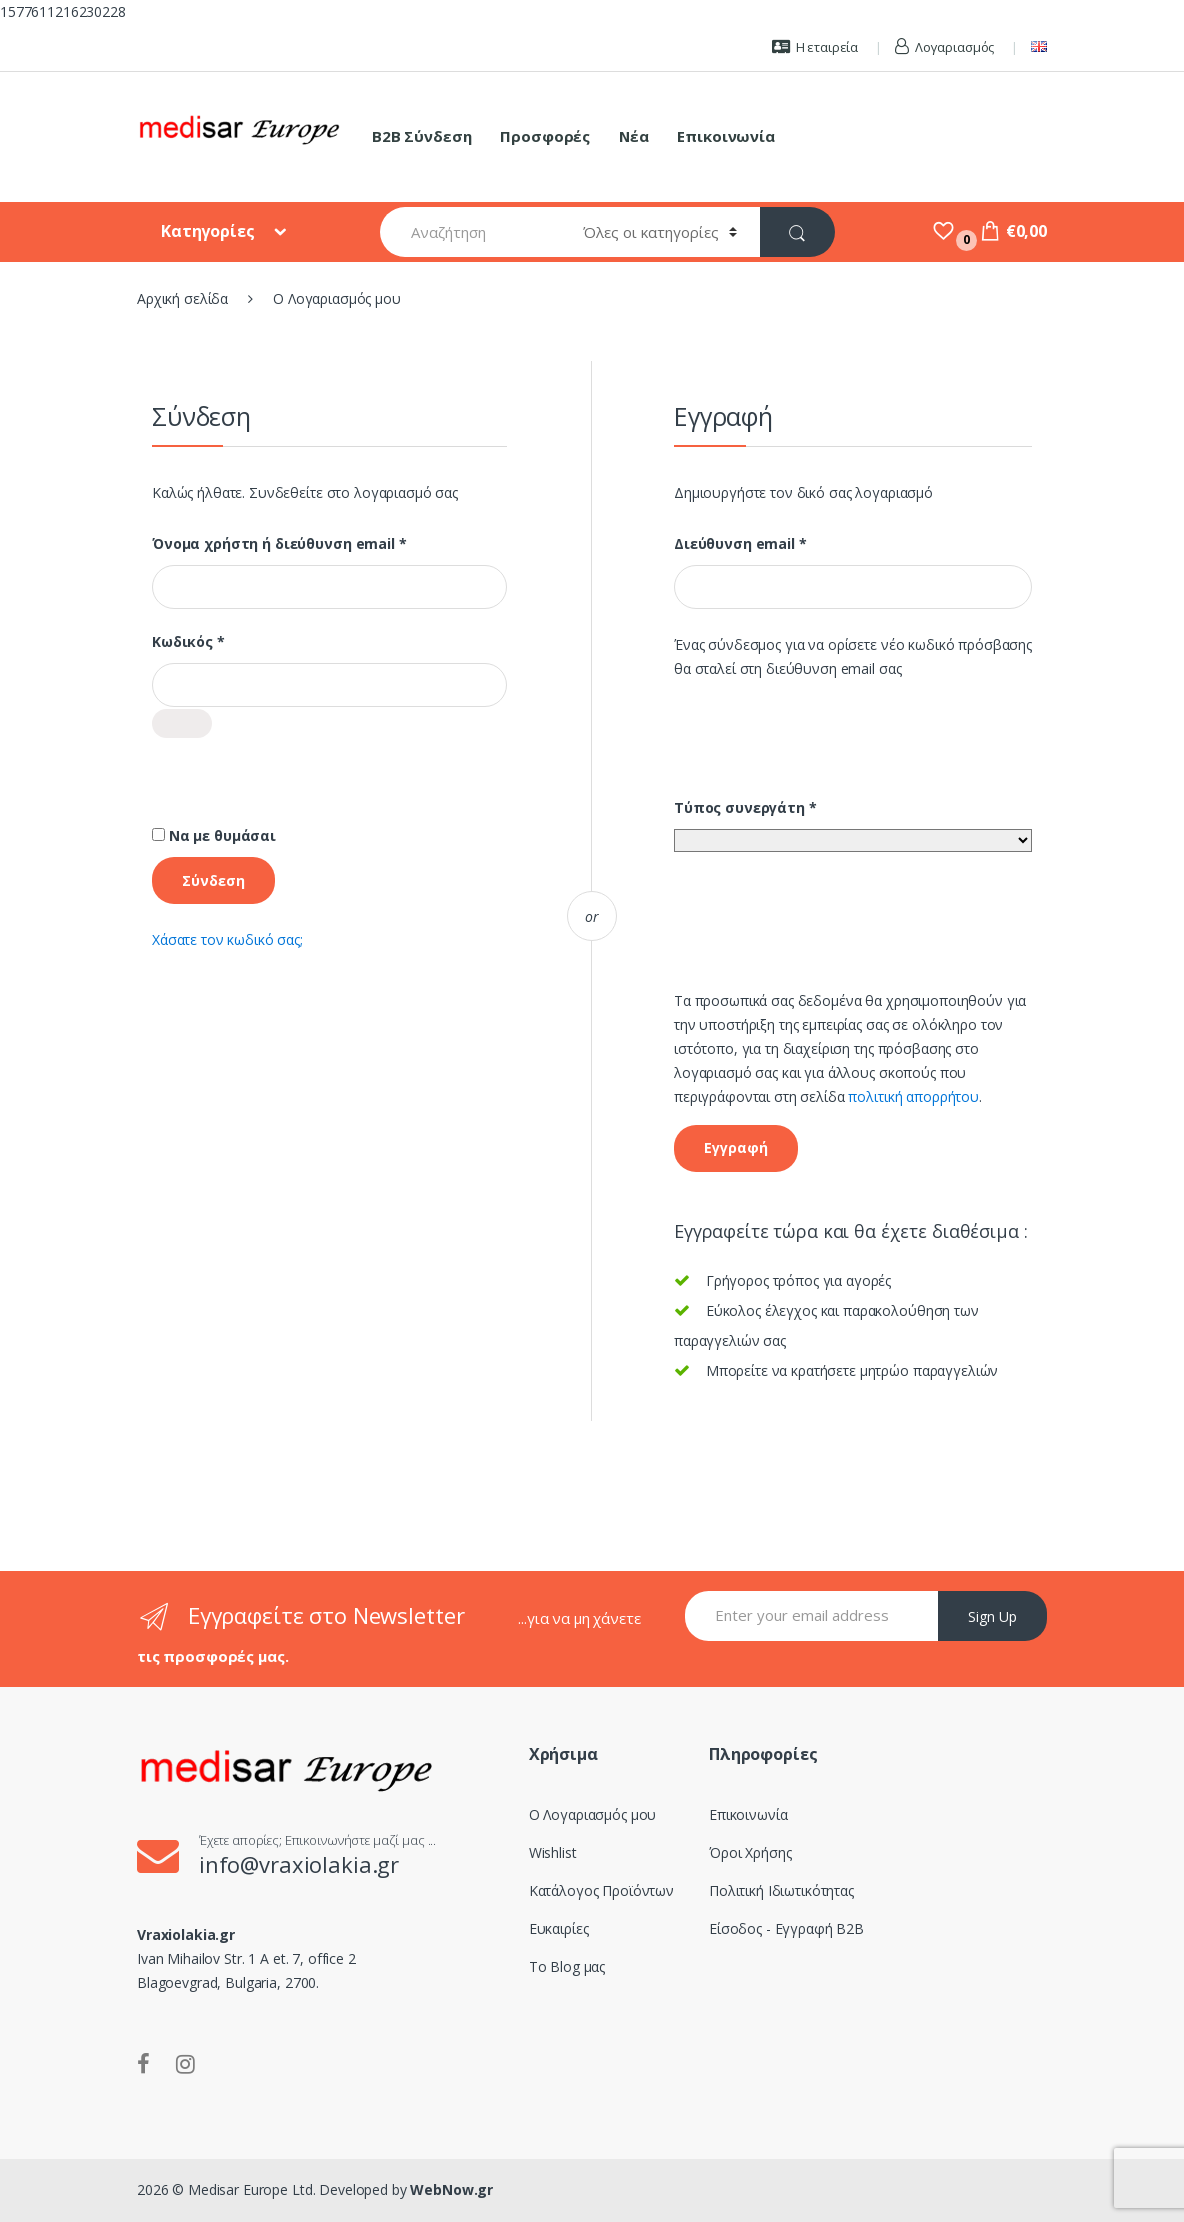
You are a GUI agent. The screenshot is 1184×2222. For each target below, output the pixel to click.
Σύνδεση (213, 880)
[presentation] (304, 801)
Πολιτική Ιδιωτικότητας (781, 1890)
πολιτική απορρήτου (913, 1096)
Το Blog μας (567, 1966)
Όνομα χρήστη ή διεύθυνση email (321, 544)
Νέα (634, 136)
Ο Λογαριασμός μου (593, 1814)
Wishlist (553, 1852)
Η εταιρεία (815, 47)
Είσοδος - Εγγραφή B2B (786, 1928)
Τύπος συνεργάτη (745, 808)
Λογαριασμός (944, 47)
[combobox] (470, 232)
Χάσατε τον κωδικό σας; (227, 939)
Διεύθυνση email (782, 544)
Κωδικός (230, 642)
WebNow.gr (450, 2189)
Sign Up (992, 1616)
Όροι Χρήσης (750, 1852)
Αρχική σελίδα (182, 298)
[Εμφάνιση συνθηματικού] (182, 723)
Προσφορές (545, 136)
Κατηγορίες (209, 231)
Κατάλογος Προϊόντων (601, 1890)
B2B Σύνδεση (421, 136)
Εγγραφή (736, 1147)
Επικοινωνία (725, 136)
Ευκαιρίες (559, 1928)
